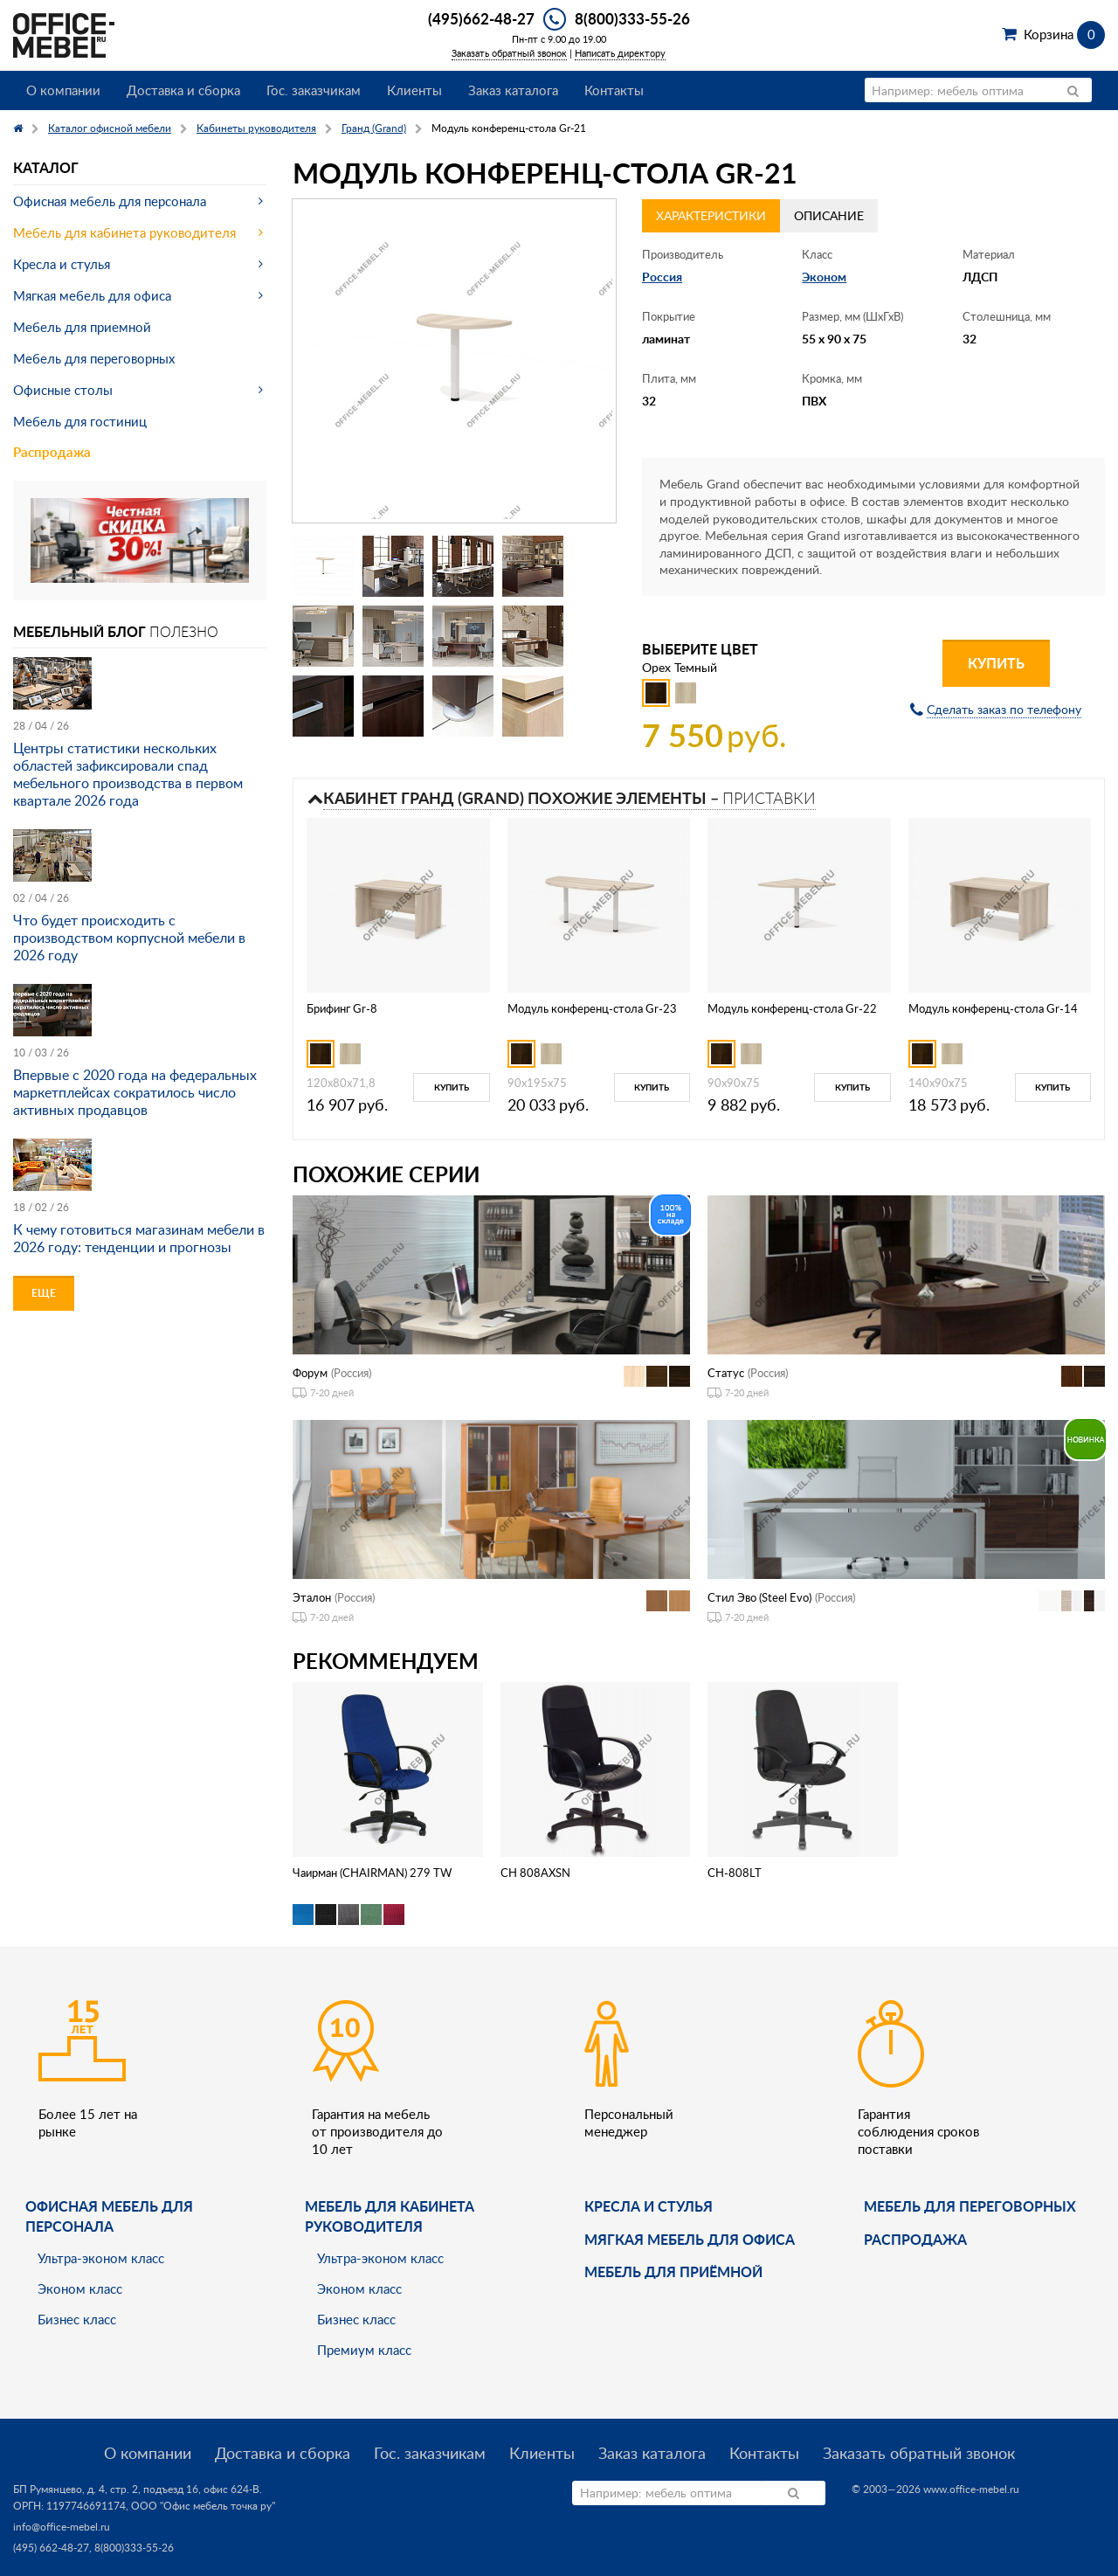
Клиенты (414, 90)
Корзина (1064, 34)
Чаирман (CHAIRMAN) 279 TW (372, 1872)
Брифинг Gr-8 (342, 1008)
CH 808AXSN (535, 1872)
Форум (310, 1373)
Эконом (824, 276)
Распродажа (52, 452)
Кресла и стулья (61, 264)
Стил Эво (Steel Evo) (759, 1597)
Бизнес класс (77, 2319)
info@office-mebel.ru (61, 2526)
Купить (996, 663)
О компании (63, 90)
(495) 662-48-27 (51, 2547)
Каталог (46, 167)
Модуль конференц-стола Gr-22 (792, 1008)
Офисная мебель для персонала (109, 201)
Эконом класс (80, 2288)
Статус (725, 1373)
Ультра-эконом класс (101, 2258)
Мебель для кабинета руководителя (124, 232)
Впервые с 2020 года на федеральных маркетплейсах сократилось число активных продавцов (135, 1092)
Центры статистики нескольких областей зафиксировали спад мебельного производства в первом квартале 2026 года (128, 774)
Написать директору (620, 52)
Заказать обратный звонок (509, 52)
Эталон (312, 1597)
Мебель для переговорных (94, 358)
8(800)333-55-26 (632, 18)
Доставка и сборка (183, 90)
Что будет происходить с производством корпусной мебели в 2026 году (129, 938)
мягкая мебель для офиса (689, 2239)
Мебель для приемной (82, 327)
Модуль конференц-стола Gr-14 (993, 1008)
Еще (43, 1292)
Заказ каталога (513, 90)
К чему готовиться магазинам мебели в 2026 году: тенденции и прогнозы (139, 1238)
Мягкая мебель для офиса (92, 295)
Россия (662, 276)
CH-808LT (734, 1872)
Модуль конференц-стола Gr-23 (592, 1008)
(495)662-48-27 (481, 18)
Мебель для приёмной (673, 2271)
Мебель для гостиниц (80, 421)
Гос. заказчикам (313, 90)
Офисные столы (63, 389)
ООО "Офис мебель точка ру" (203, 2505)
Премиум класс (364, 2349)
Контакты (614, 90)
